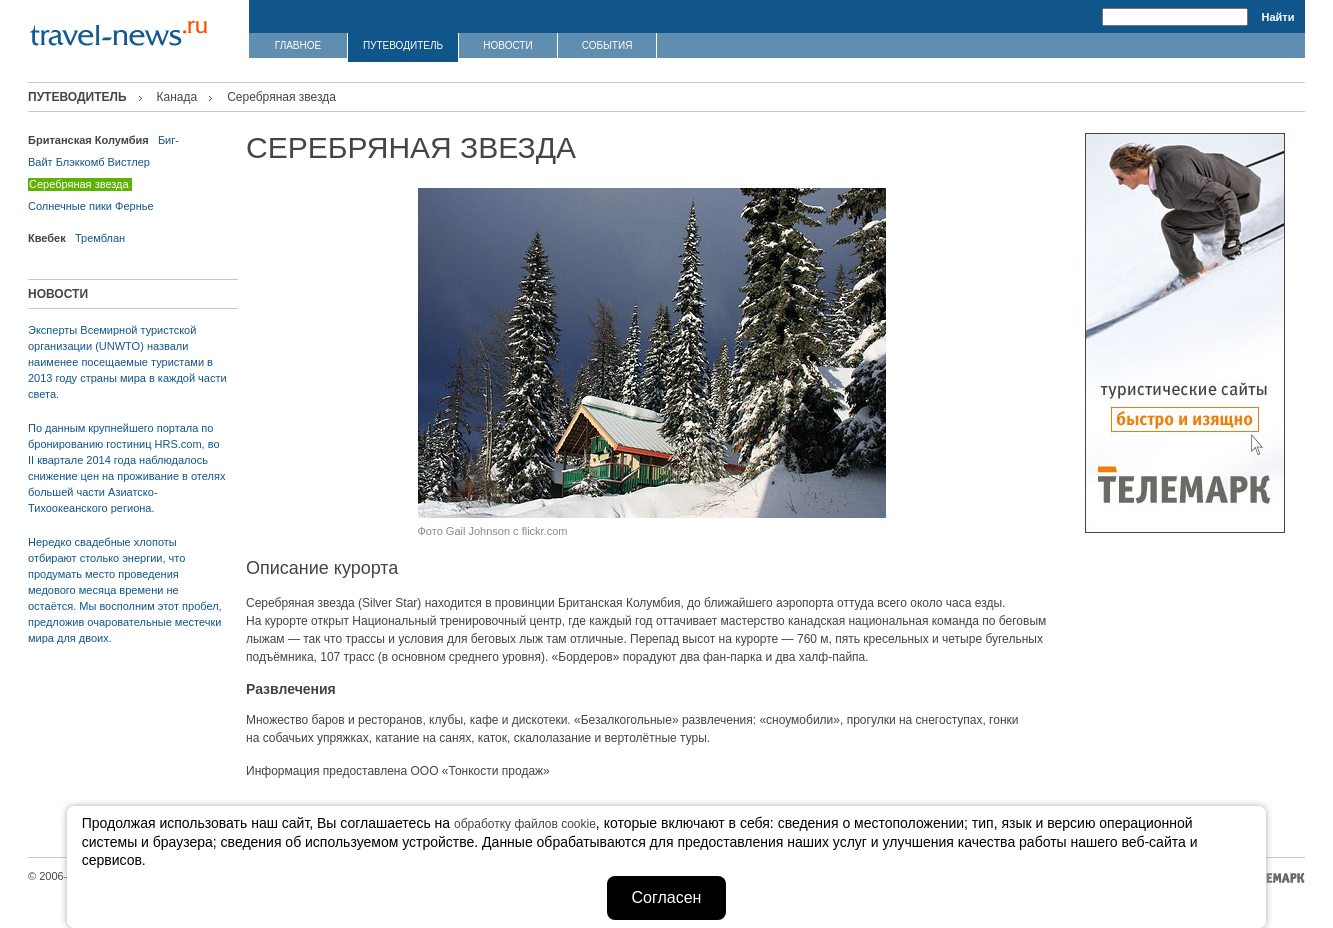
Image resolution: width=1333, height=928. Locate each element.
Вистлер (129, 162)
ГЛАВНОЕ (298, 45)
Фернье (134, 206)
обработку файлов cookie (525, 824)
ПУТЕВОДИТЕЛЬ (403, 45)
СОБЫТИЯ (607, 45)
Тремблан (100, 238)
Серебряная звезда (79, 184)
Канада (177, 97)
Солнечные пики (70, 206)
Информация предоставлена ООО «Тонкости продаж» (398, 771)
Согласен (667, 897)
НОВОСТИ (507, 45)
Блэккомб (80, 162)
